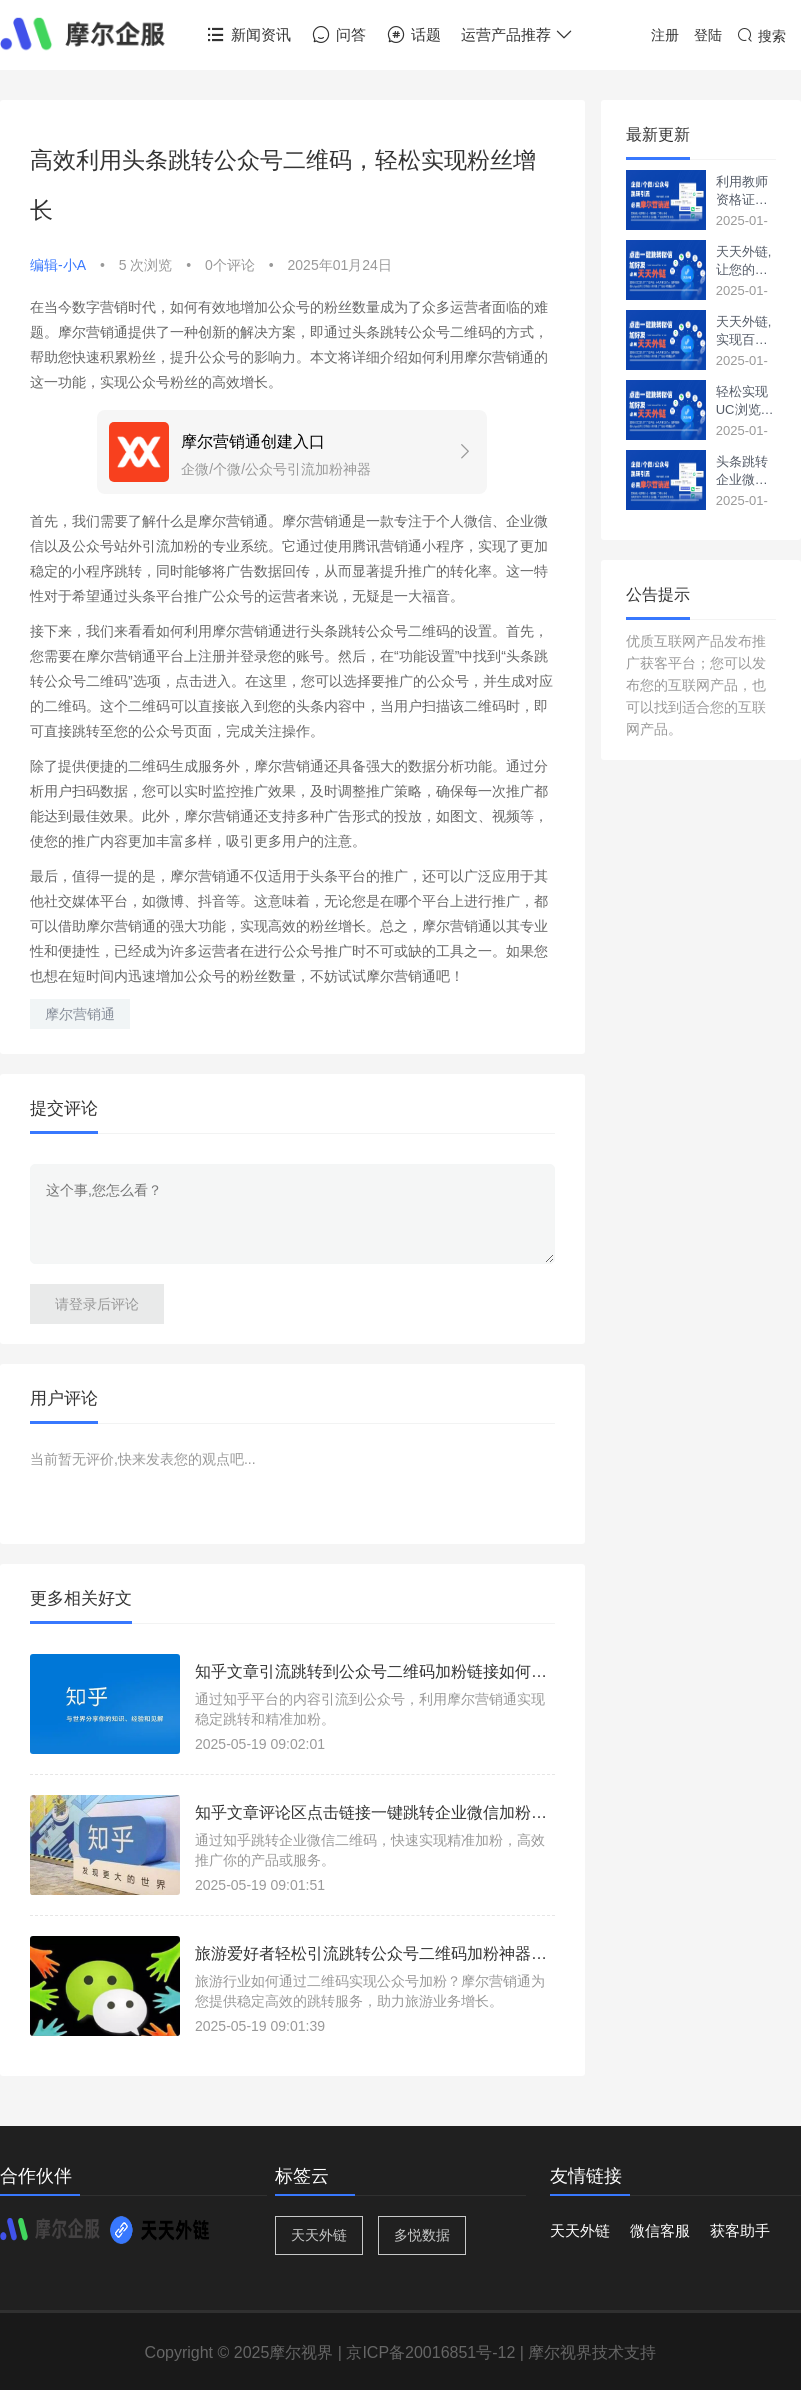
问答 (338, 35)
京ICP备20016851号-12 (430, 2352)
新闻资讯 (248, 35)
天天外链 (319, 2235)
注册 (665, 35)
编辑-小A (58, 265)
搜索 (761, 36)
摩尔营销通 (80, 1014)
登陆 (708, 35)
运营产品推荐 (517, 35)
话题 (413, 35)
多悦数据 (422, 2235)
